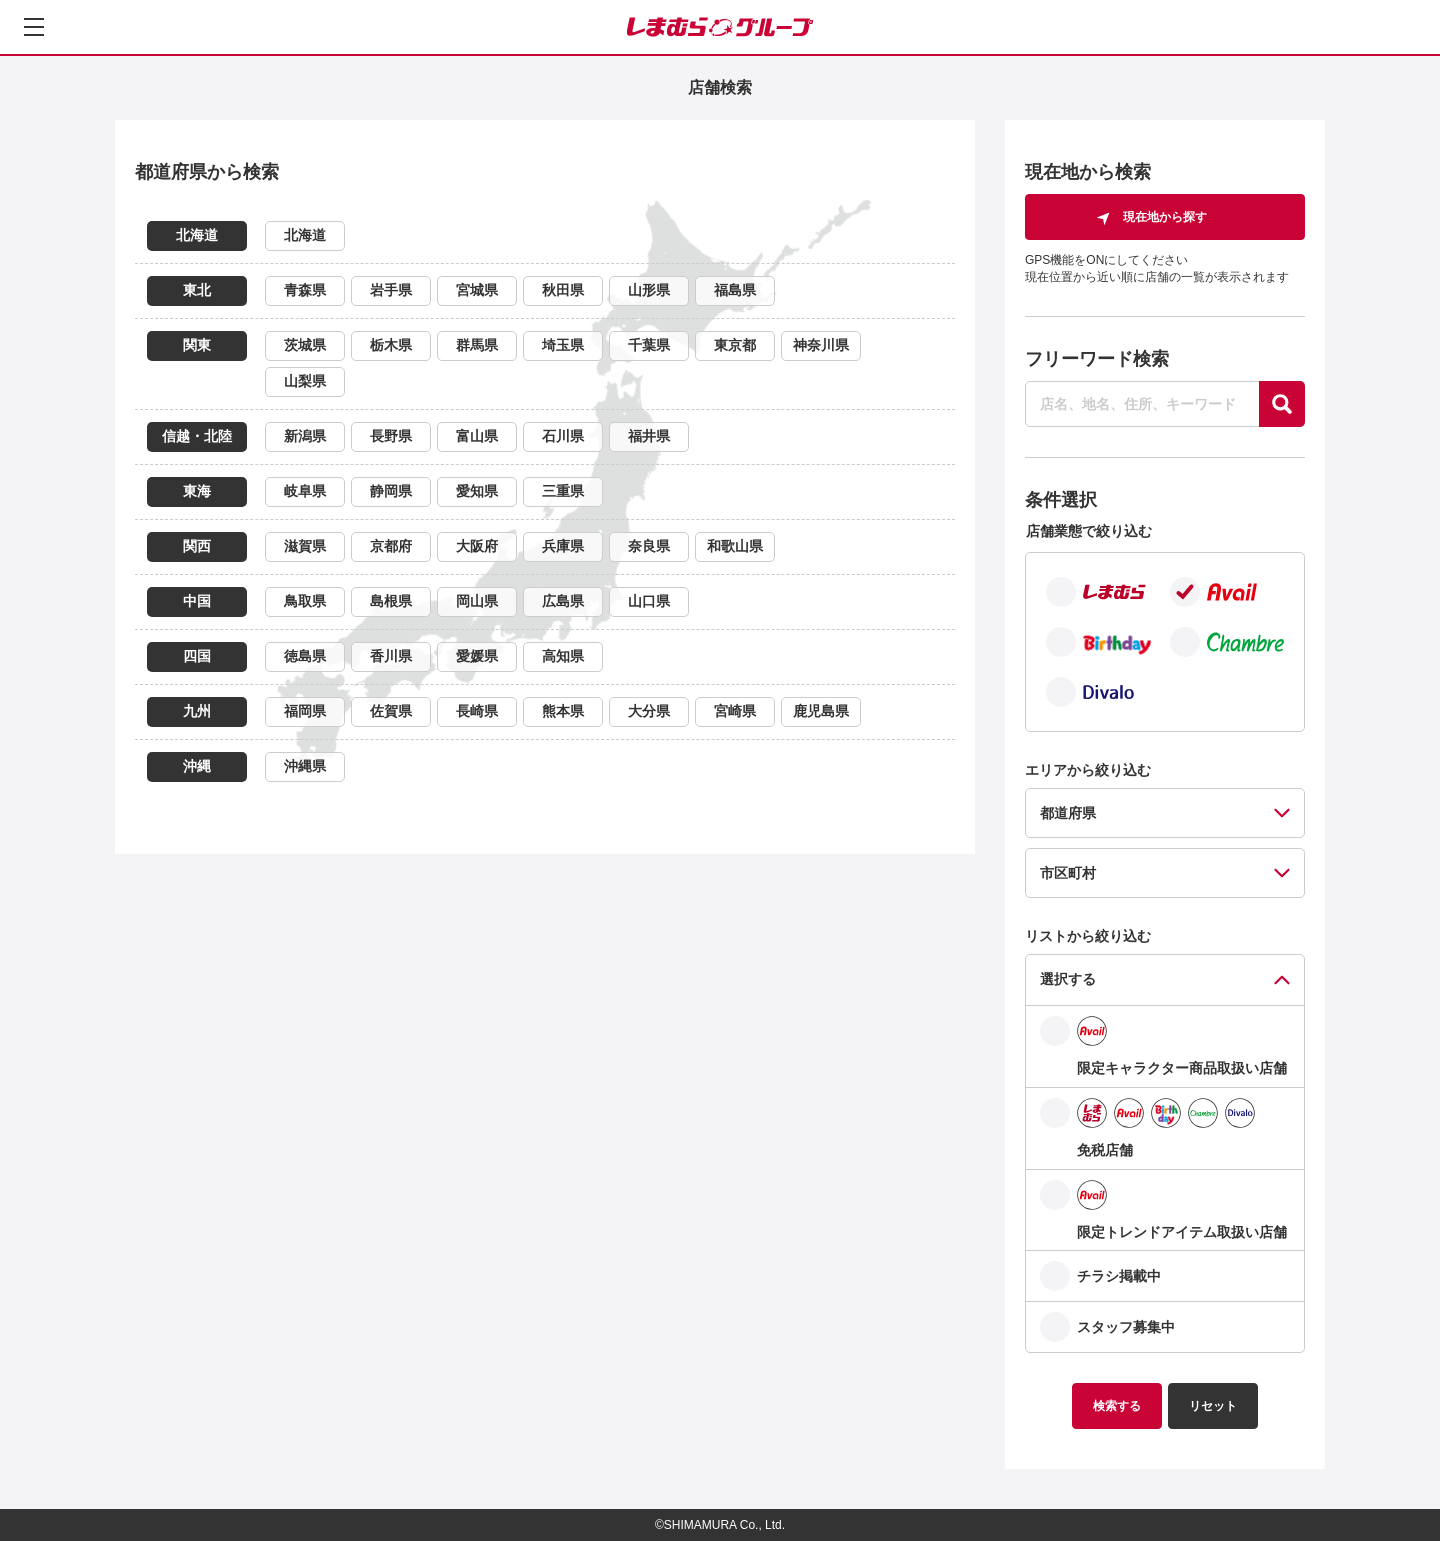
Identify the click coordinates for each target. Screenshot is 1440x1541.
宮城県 (477, 290)
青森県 (305, 290)
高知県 (563, 656)
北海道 (305, 235)
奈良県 (649, 546)
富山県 (477, 436)
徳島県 (305, 656)
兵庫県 (563, 546)
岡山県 (477, 601)
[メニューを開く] (34, 27)
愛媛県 (477, 656)
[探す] (1282, 404)
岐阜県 (305, 491)
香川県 (391, 656)
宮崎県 (735, 711)
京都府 (391, 546)
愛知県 (477, 491)
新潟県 (305, 436)
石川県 (563, 436)
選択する (1068, 979)
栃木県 (391, 345)
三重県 (563, 491)
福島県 (735, 290)
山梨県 (305, 381)
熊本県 (563, 711)
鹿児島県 (821, 711)
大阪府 (477, 546)
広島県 (563, 601)
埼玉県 (563, 345)
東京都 (735, 345)
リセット (1213, 1406)
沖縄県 (305, 766)
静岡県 (391, 491)
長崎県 (477, 711)
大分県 (649, 711)
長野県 (391, 436)
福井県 (649, 436)
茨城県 (305, 345)
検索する (1117, 1406)
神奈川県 (821, 345)
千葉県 (649, 345)
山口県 (649, 601)
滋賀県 (305, 546)
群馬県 (477, 345)
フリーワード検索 (1097, 359)
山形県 (649, 290)
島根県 (391, 601)
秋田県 (563, 290)
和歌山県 (735, 546)
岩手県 (391, 290)
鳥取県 (305, 601)
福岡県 (305, 711)
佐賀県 (391, 711)
